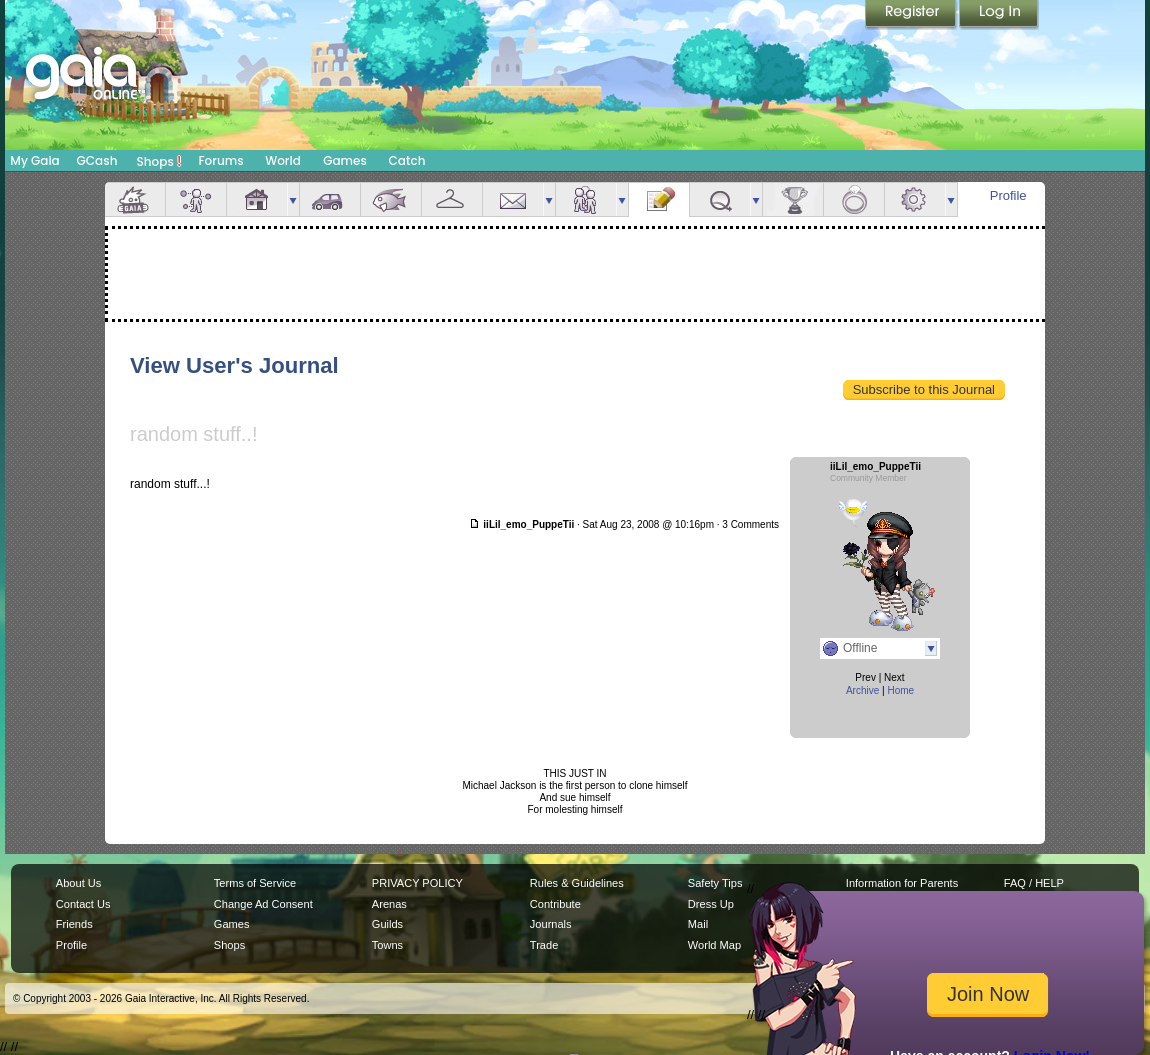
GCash (97, 160)
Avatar (196, 199)
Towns (387, 945)
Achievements (793, 199)
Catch (407, 160)
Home (900, 690)
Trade (544, 945)
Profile (1008, 195)
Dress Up (711, 904)
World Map (714, 945)
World (283, 160)
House (257, 199)
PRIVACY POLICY (417, 883)
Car (330, 199)
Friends (586, 199)
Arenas (389, 904)
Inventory (452, 199)
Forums (220, 160)
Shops (159, 161)
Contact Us (83, 904)
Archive (862, 690)
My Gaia (34, 160)
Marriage (854, 199)
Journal (659, 199)
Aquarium (391, 199)
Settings (915, 199)
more (293, 199)
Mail (513, 199)
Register (912, 15)
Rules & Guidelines (577, 883)
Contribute (555, 904)
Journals (551, 924)
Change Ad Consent (263, 904)
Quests (720, 199)
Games (345, 160)
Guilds (387, 924)
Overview (135, 199)
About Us (78, 883)
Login (999, 15)
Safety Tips (715, 883)
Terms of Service (255, 883)
